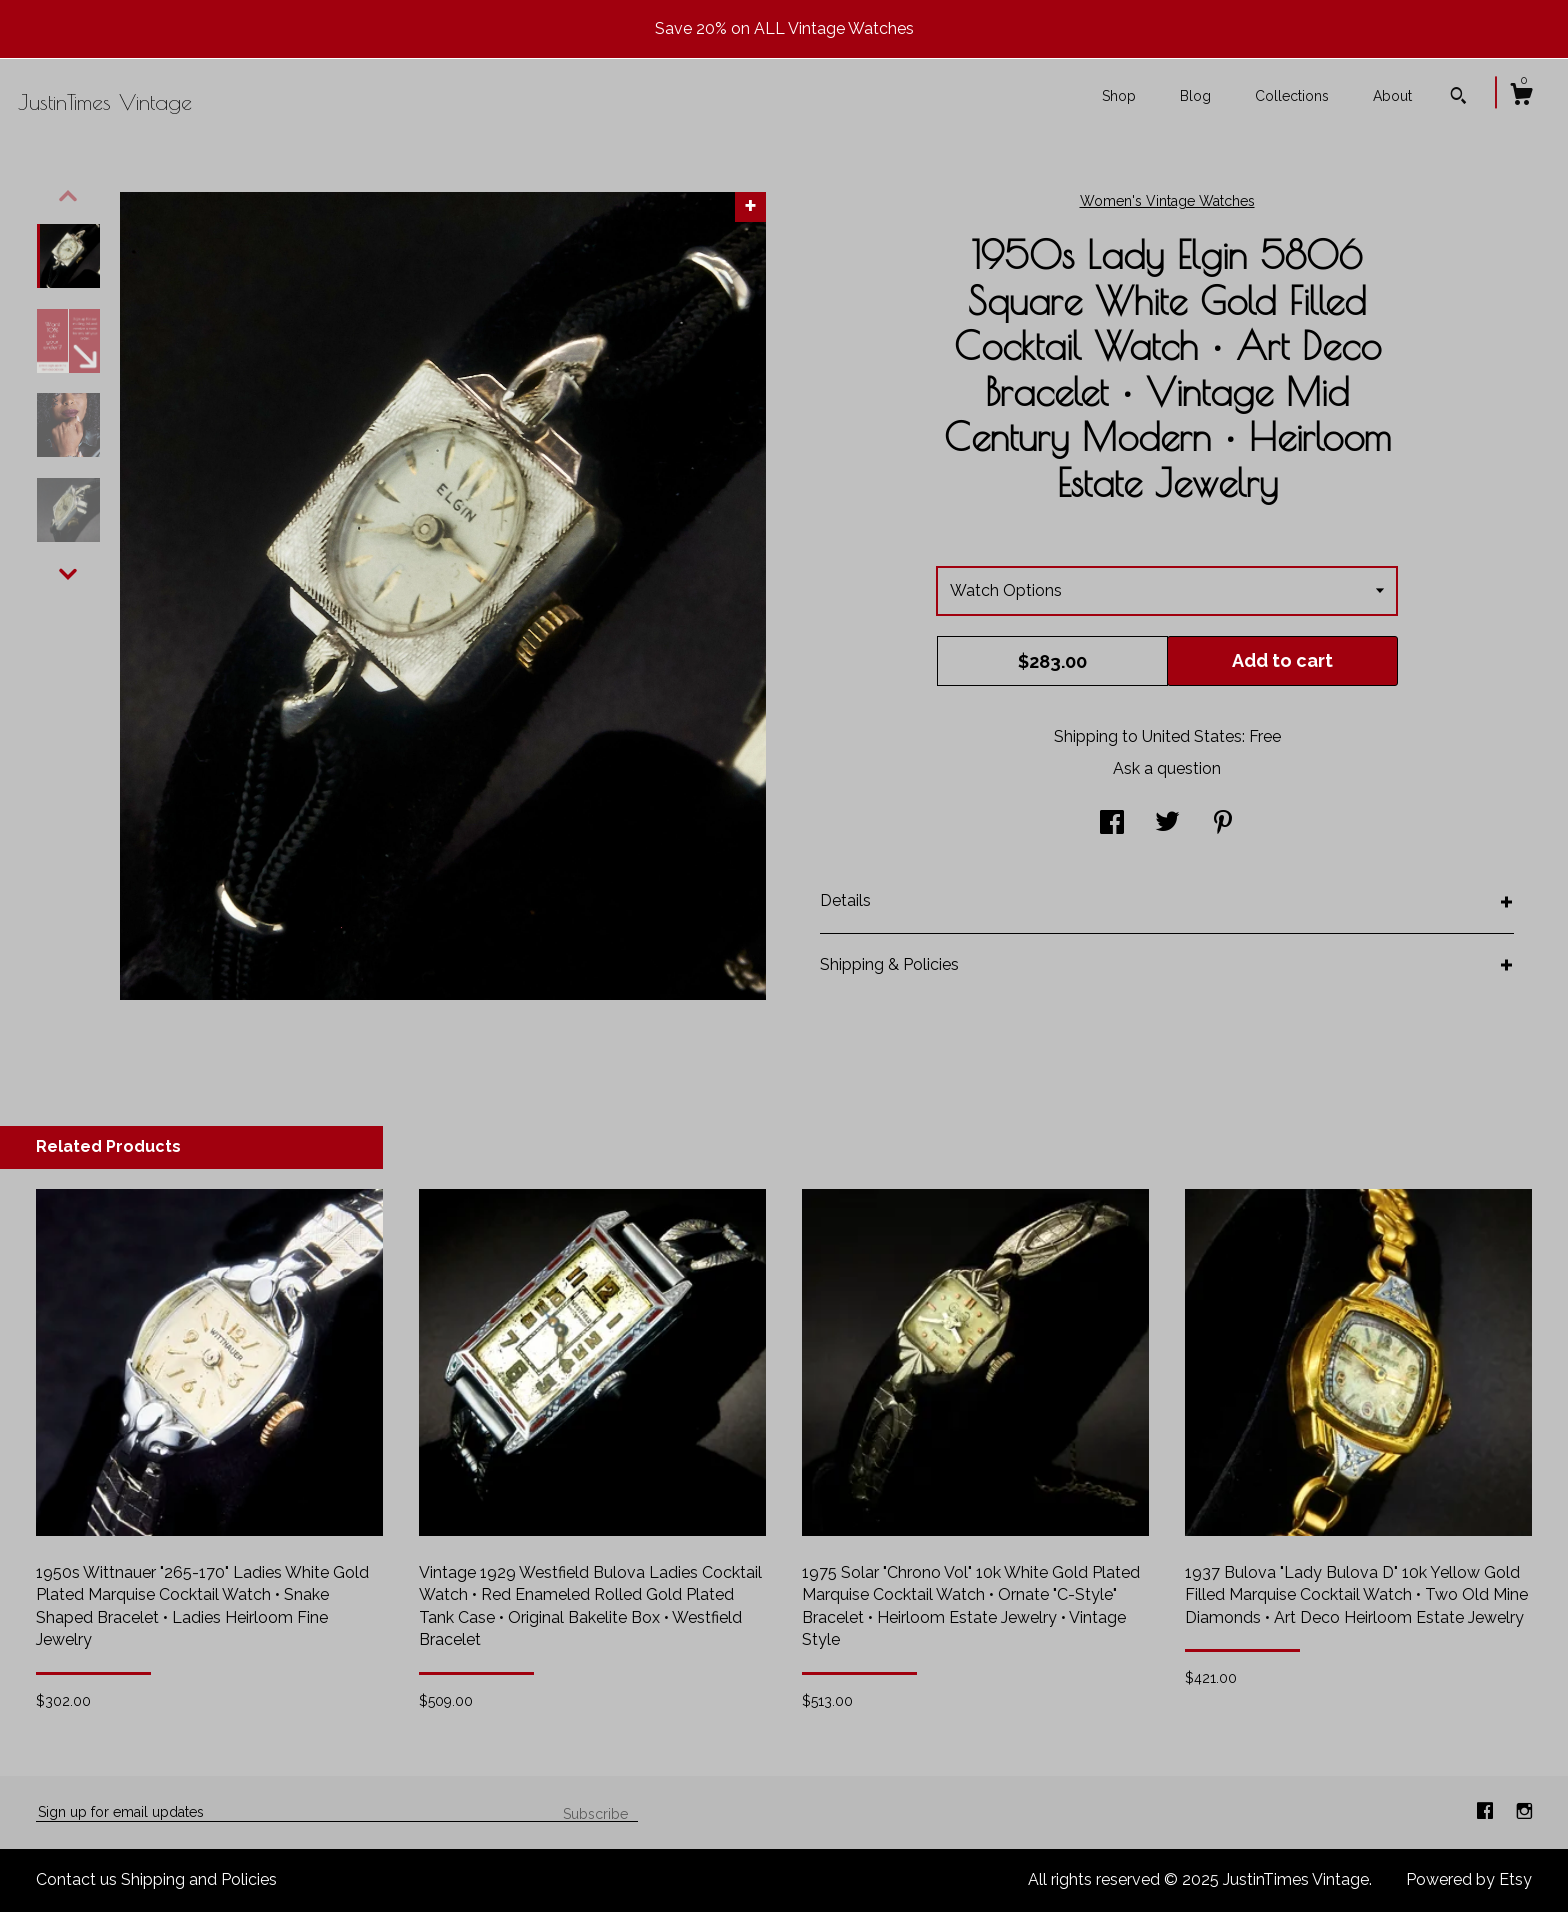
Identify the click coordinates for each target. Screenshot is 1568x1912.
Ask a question (1167, 768)
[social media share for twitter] (1167, 824)
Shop (1119, 96)
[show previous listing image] (68, 196)
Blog (1195, 96)
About (1392, 96)
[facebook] (1487, 1811)
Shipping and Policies (199, 1879)
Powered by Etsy (1469, 1879)
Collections (1292, 96)
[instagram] (1524, 1811)
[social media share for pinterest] (1223, 824)
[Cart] (1521, 97)
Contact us (76, 1879)
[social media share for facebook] (1112, 824)
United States (1192, 736)
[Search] (1458, 98)
